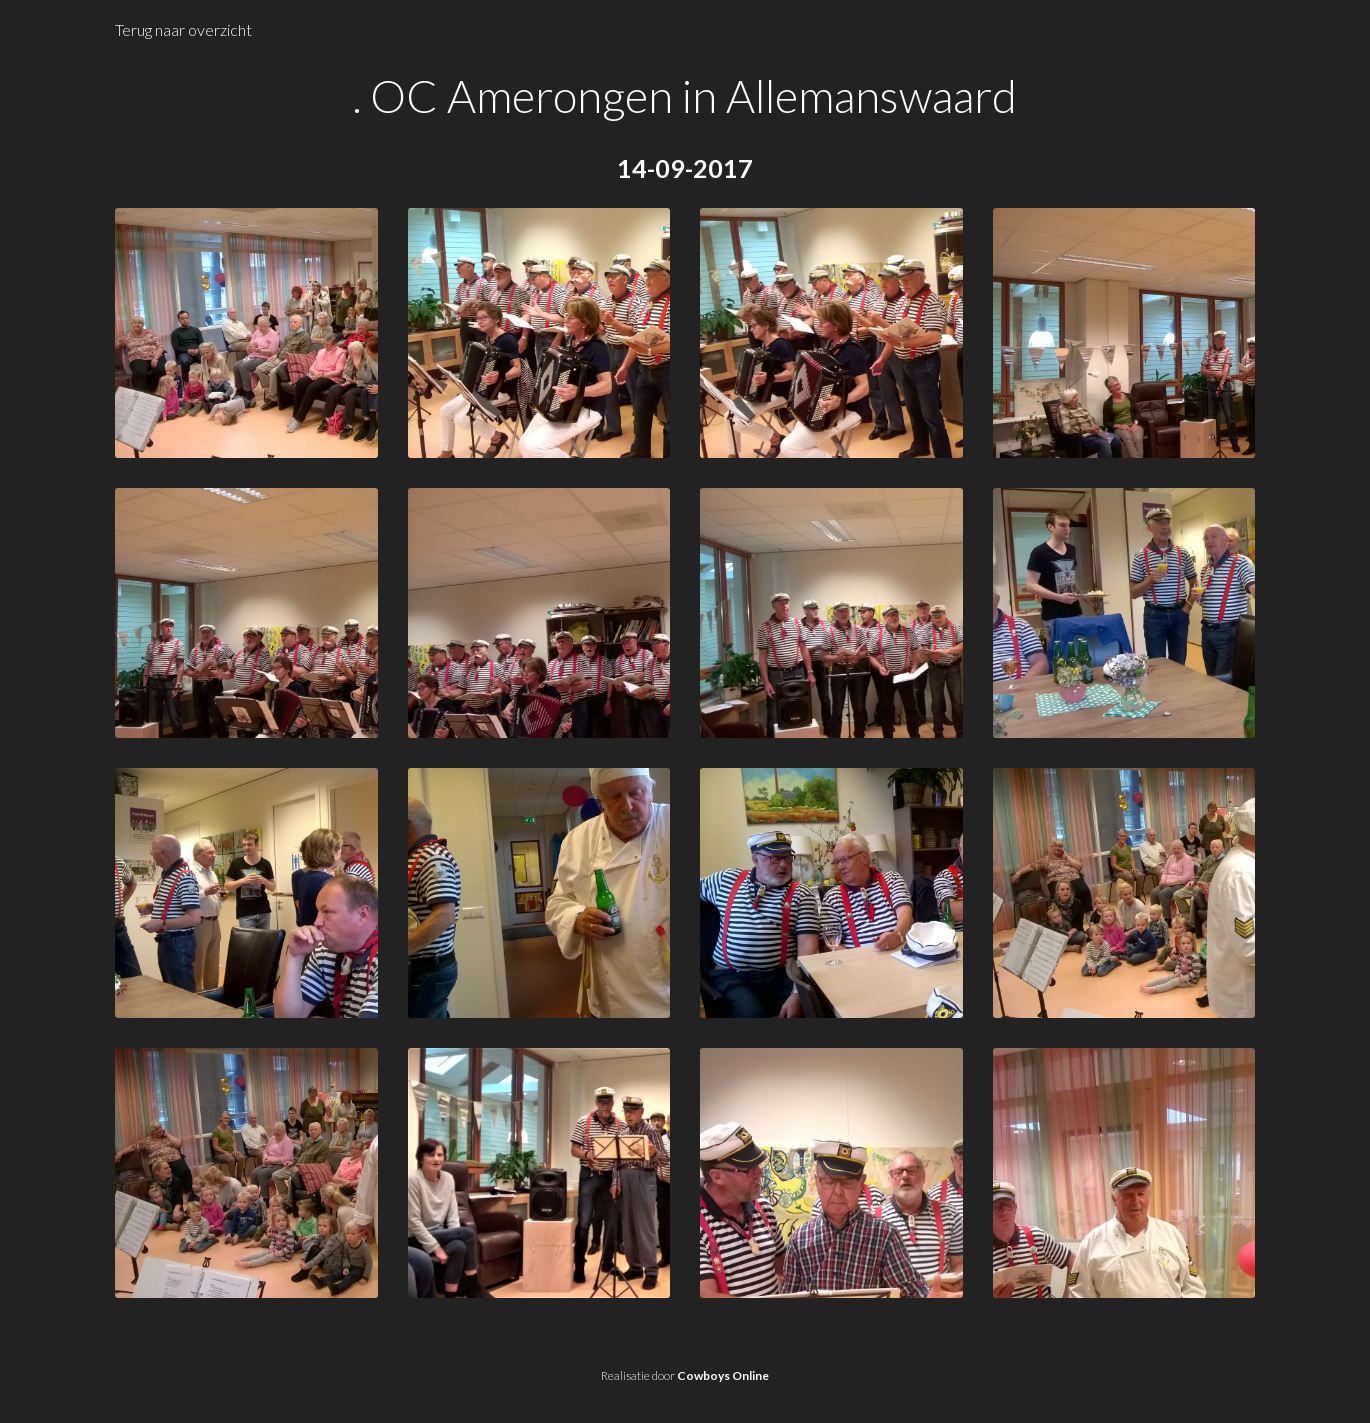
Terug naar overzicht (183, 29)
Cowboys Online (723, 1375)
